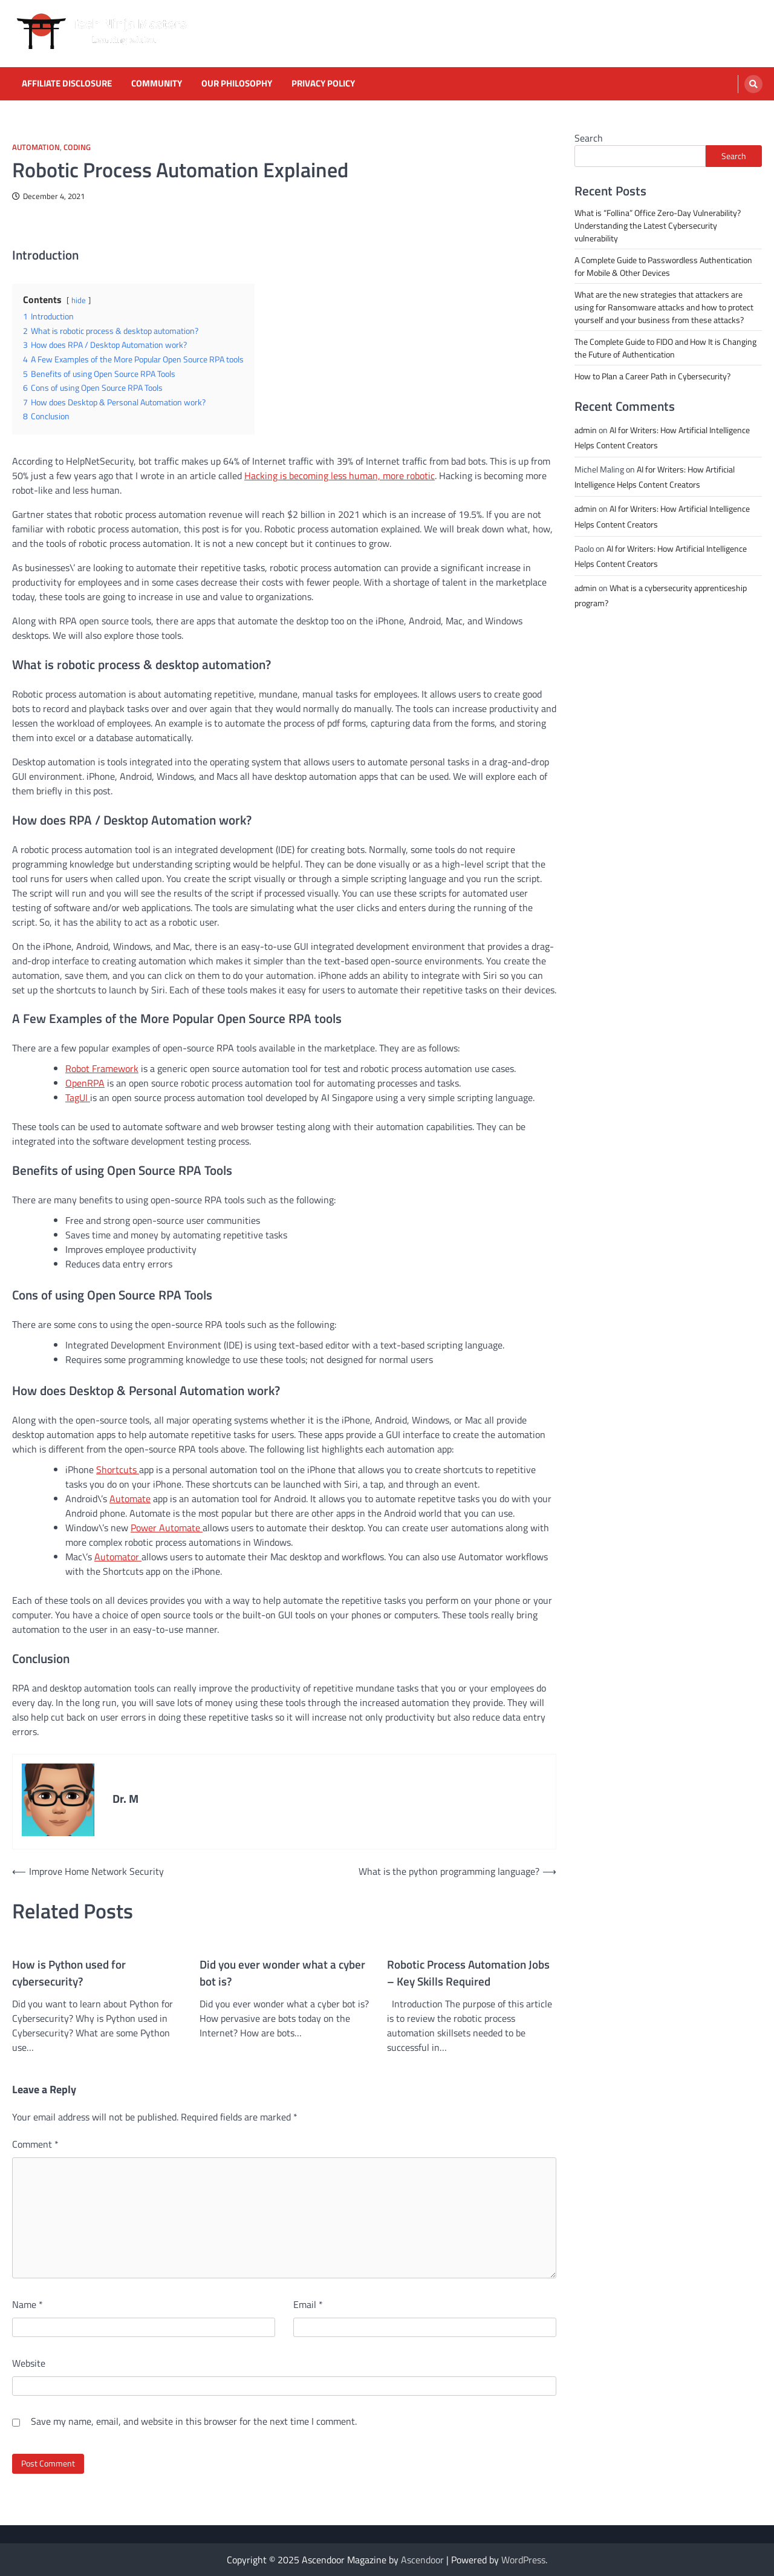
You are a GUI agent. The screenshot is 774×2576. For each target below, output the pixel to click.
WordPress (523, 2559)
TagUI (77, 1097)
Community (156, 83)
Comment (35, 2144)
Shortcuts (117, 1469)
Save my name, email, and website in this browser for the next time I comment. (194, 2421)
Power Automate (167, 1527)
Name (27, 2304)
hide (78, 300)
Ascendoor (422, 2559)
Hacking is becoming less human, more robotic (339, 475)
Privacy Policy (323, 83)
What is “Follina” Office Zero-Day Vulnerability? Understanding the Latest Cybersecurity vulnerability (657, 225)
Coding (77, 147)
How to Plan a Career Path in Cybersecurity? (652, 376)
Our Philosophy (236, 83)
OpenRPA (85, 1083)
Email (308, 2304)
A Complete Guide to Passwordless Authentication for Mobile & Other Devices (663, 266)
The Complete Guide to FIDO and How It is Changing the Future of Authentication (665, 348)
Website (28, 2363)
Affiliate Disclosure (67, 83)
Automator (117, 1556)
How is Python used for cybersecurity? (69, 1973)
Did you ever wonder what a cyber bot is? (282, 1973)
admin (585, 429)
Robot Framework (101, 1068)
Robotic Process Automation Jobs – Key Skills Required (468, 1973)
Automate (130, 1498)
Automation (36, 147)
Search (588, 138)
